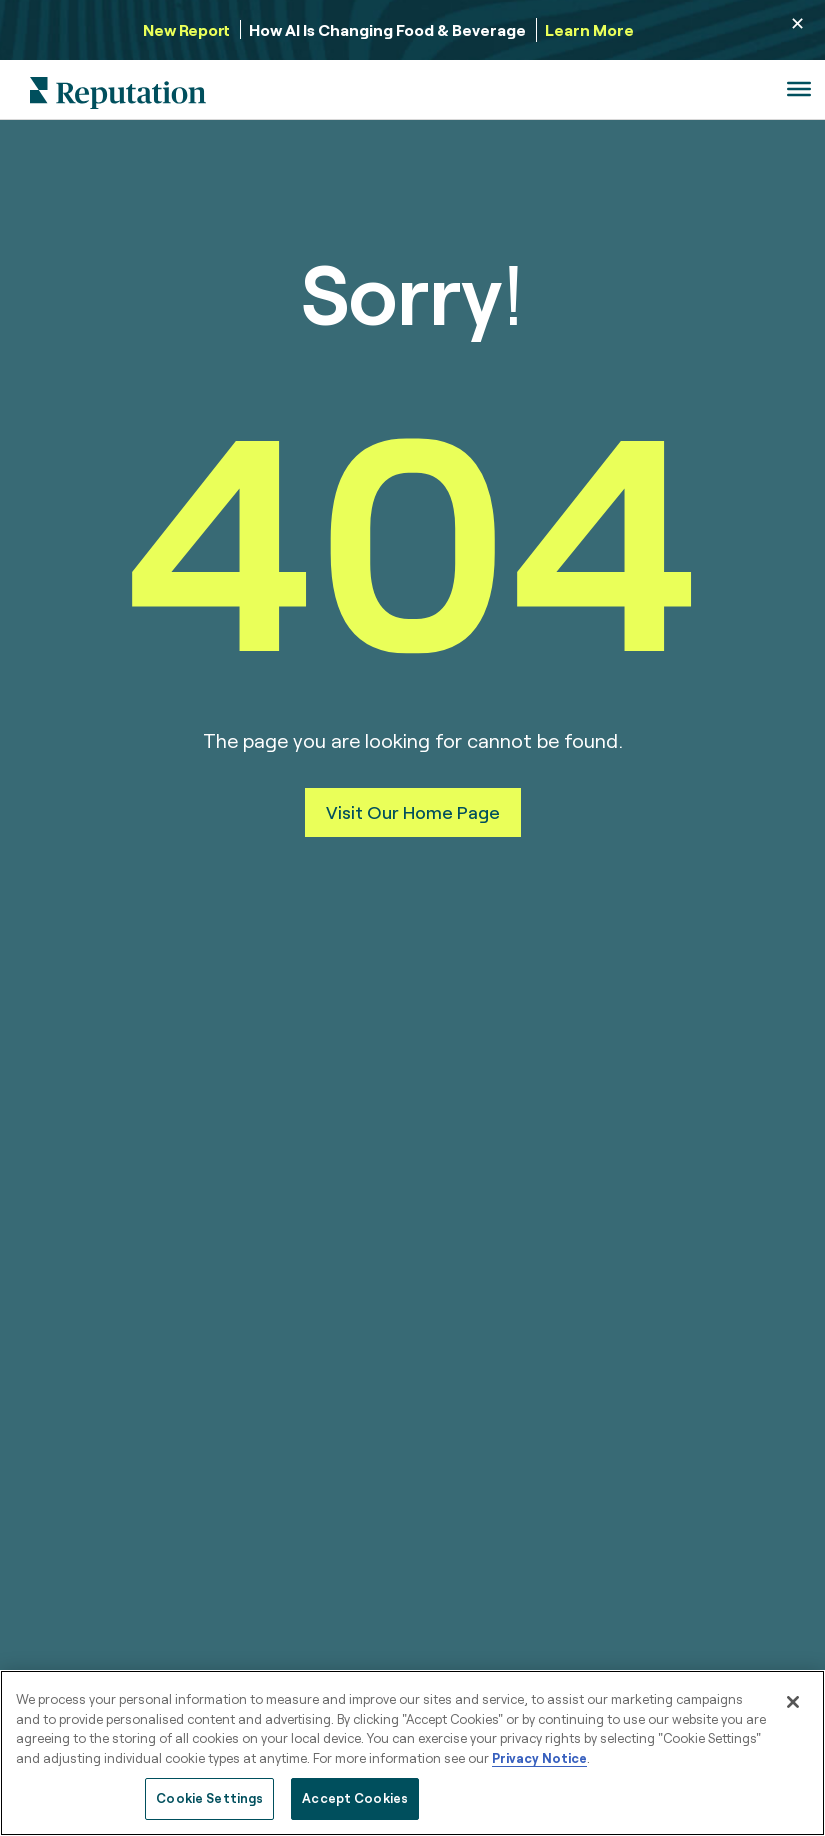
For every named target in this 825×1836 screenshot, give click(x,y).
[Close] (793, 1702)
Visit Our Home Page (413, 812)
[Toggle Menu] (799, 89)
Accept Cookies (355, 1798)
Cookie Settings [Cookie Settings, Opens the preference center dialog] (209, 1798)
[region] (412, 1753)
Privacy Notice (539, 1758)
